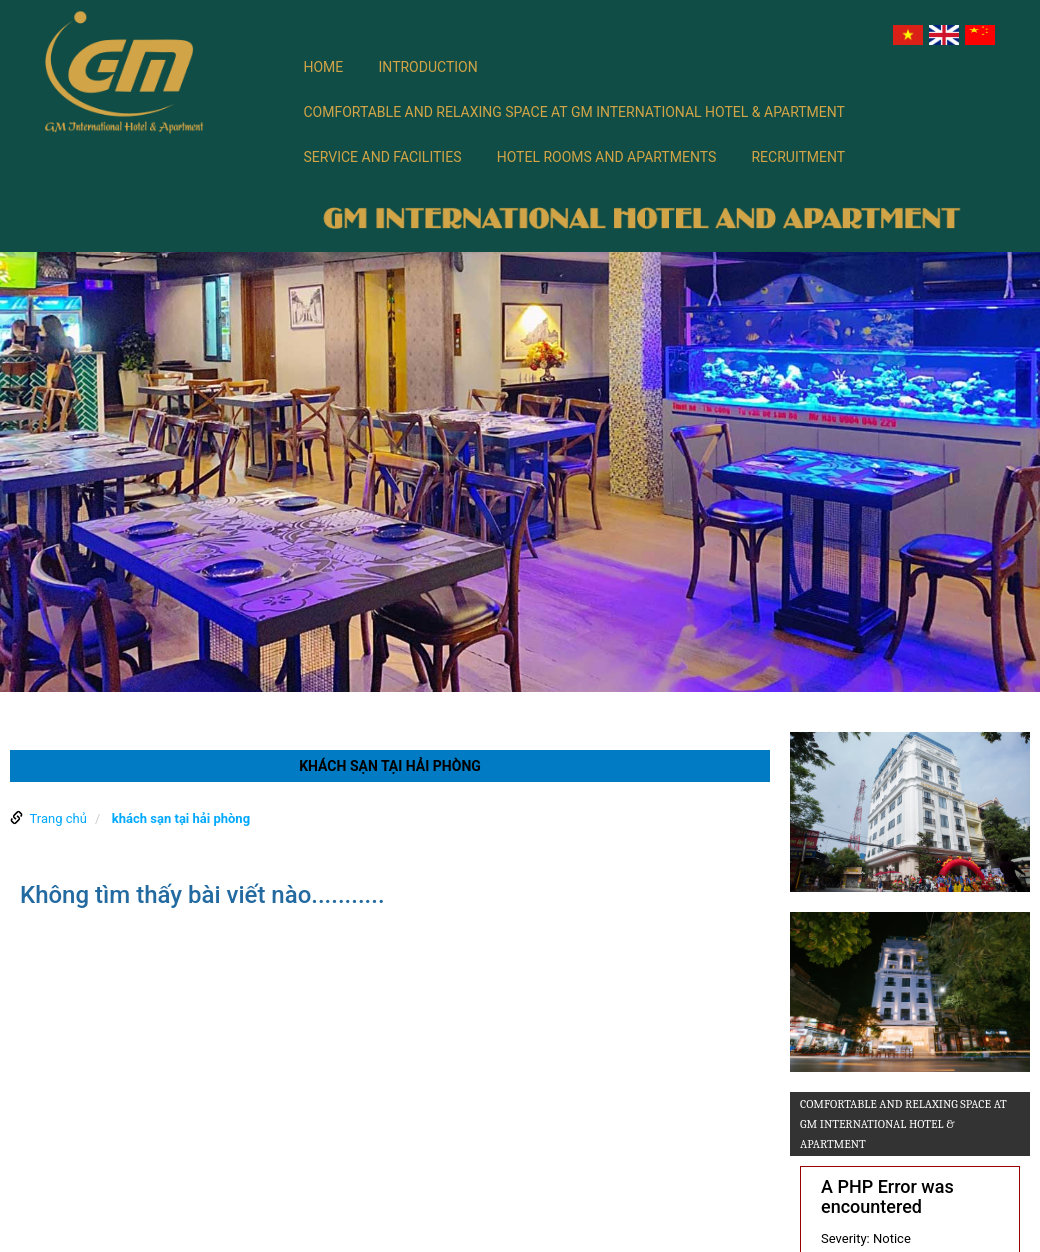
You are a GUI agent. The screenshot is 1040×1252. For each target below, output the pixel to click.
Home (324, 67)
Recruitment (798, 157)
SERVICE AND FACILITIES (383, 157)
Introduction (428, 67)
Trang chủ (57, 818)
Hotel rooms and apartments (607, 157)
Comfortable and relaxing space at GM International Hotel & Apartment (574, 112)
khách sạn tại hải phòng (181, 818)
